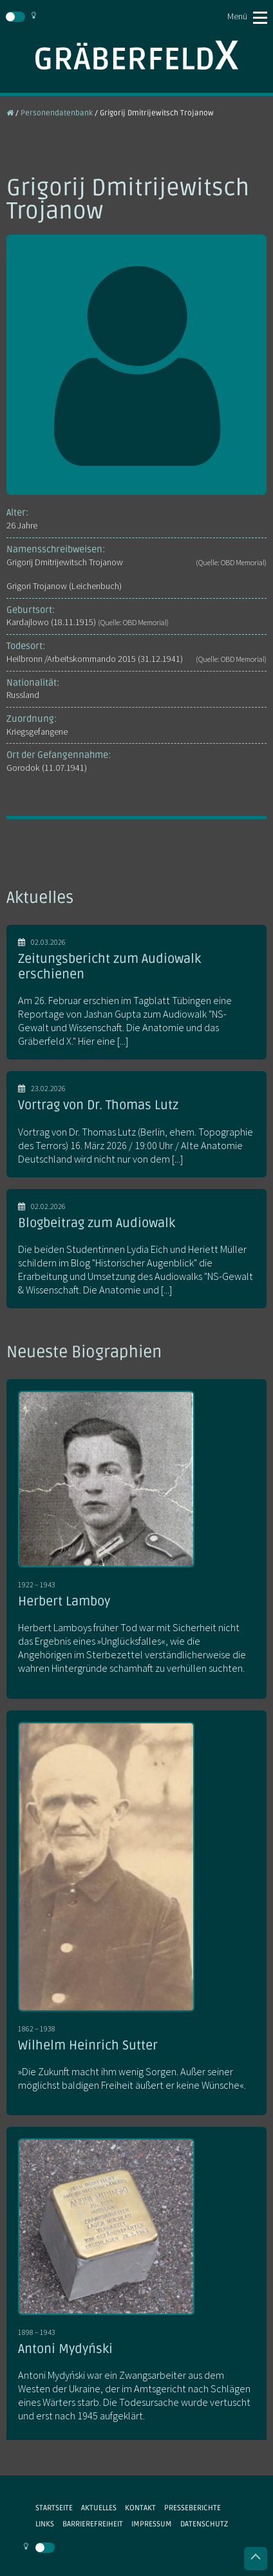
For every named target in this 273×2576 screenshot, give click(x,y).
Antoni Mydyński (65, 2349)
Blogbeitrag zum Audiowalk (96, 1223)
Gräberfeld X (136, 55)
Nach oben (255, 2558)
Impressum (151, 2523)
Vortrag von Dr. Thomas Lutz (98, 1105)
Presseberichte (192, 2507)
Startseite (54, 2507)
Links (44, 2523)
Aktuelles (99, 2507)
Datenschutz (204, 2523)
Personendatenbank (57, 112)
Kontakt (140, 2507)
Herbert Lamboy (64, 1601)
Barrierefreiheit (92, 2523)
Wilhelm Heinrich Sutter (88, 2045)
